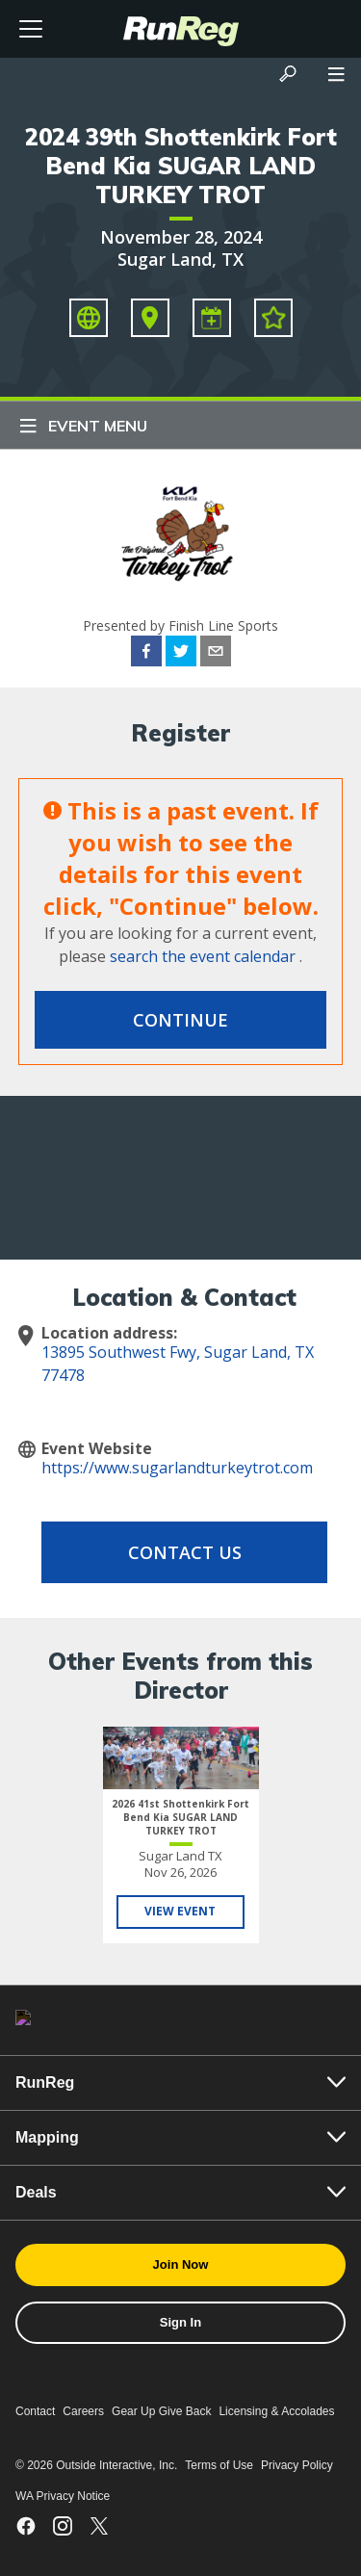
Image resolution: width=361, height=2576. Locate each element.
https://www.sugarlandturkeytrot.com (177, 1467)
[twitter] (181, 654)
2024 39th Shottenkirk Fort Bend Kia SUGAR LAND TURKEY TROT (181, 165)
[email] (215, 654)
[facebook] (146, 654)
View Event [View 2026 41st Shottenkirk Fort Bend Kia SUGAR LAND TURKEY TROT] (180, 1911)
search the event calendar (203, 956)
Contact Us (185, 1552)
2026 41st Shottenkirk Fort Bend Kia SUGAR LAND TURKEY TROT (180, 1817)
